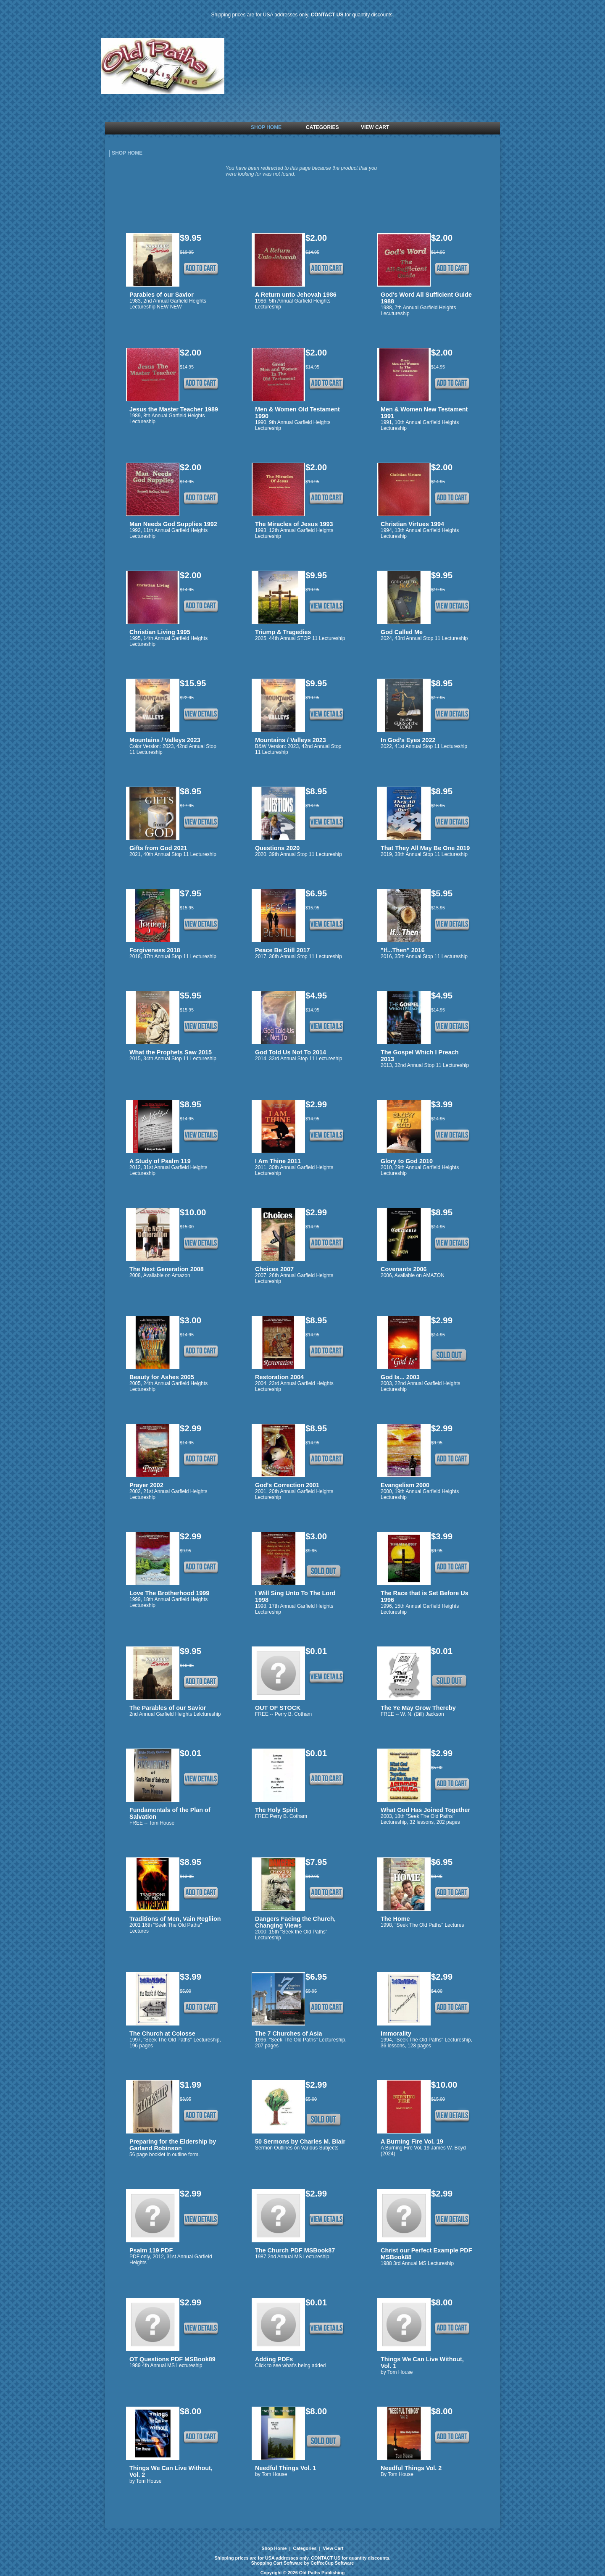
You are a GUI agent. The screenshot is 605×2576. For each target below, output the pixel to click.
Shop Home (275, 2548)
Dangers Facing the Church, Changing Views (295, 1922)
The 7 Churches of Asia (288, 2033)
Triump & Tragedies (283, 632)
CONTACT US (327, 15)
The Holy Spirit (276, 1810)
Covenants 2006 (404, 1269)
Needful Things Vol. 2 (411, 2468)
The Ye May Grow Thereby (418, 1707)
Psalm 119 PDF (151, 2250)
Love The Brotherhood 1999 (169, 1593)
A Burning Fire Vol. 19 (412, 2141)
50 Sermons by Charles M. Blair (300, 2141)
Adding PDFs (274, 2359)
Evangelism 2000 (405, 1485)
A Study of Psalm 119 (160, 1161)
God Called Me (402, 632)
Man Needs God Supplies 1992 (173, 524)
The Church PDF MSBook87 (295, 2250)
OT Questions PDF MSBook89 (172, 2359)
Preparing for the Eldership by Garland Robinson (172, 2145)
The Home (395, 1918)
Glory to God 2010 (407, 1161)
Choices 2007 (274, 1269)
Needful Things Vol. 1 (285, 2468)
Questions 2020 (277, 848)
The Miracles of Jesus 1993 (294, 524)
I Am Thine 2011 (278, 1161)
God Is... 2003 (400, 1377)
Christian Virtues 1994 (412, 524)
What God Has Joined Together (425, 1810)
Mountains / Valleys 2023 (164, 740)
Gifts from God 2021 (158, 848)
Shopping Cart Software (277, 2562)
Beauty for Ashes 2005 (161, 1377)
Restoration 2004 (279, 1377)
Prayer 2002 (146, 1485)
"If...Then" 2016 (403, 950)
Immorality (396, 2033)
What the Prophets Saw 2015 (170, 1052)
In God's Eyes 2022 (408, 740)
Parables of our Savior (161, 294)
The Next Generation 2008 (166, 1269)
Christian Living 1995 (159, 632)
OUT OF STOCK (277, 1707)
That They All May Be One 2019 (425, 848)
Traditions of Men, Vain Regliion (175, 1918)
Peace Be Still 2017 (282, 950)
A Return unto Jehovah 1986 (296, 294)
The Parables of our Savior (167, 1707)
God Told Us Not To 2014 (290, 1052)
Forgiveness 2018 (154, 950)
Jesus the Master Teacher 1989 (173, 409)
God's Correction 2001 (287, 1485)
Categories (305, 2548)
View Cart (332, 2548)
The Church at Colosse (162, 2033)
